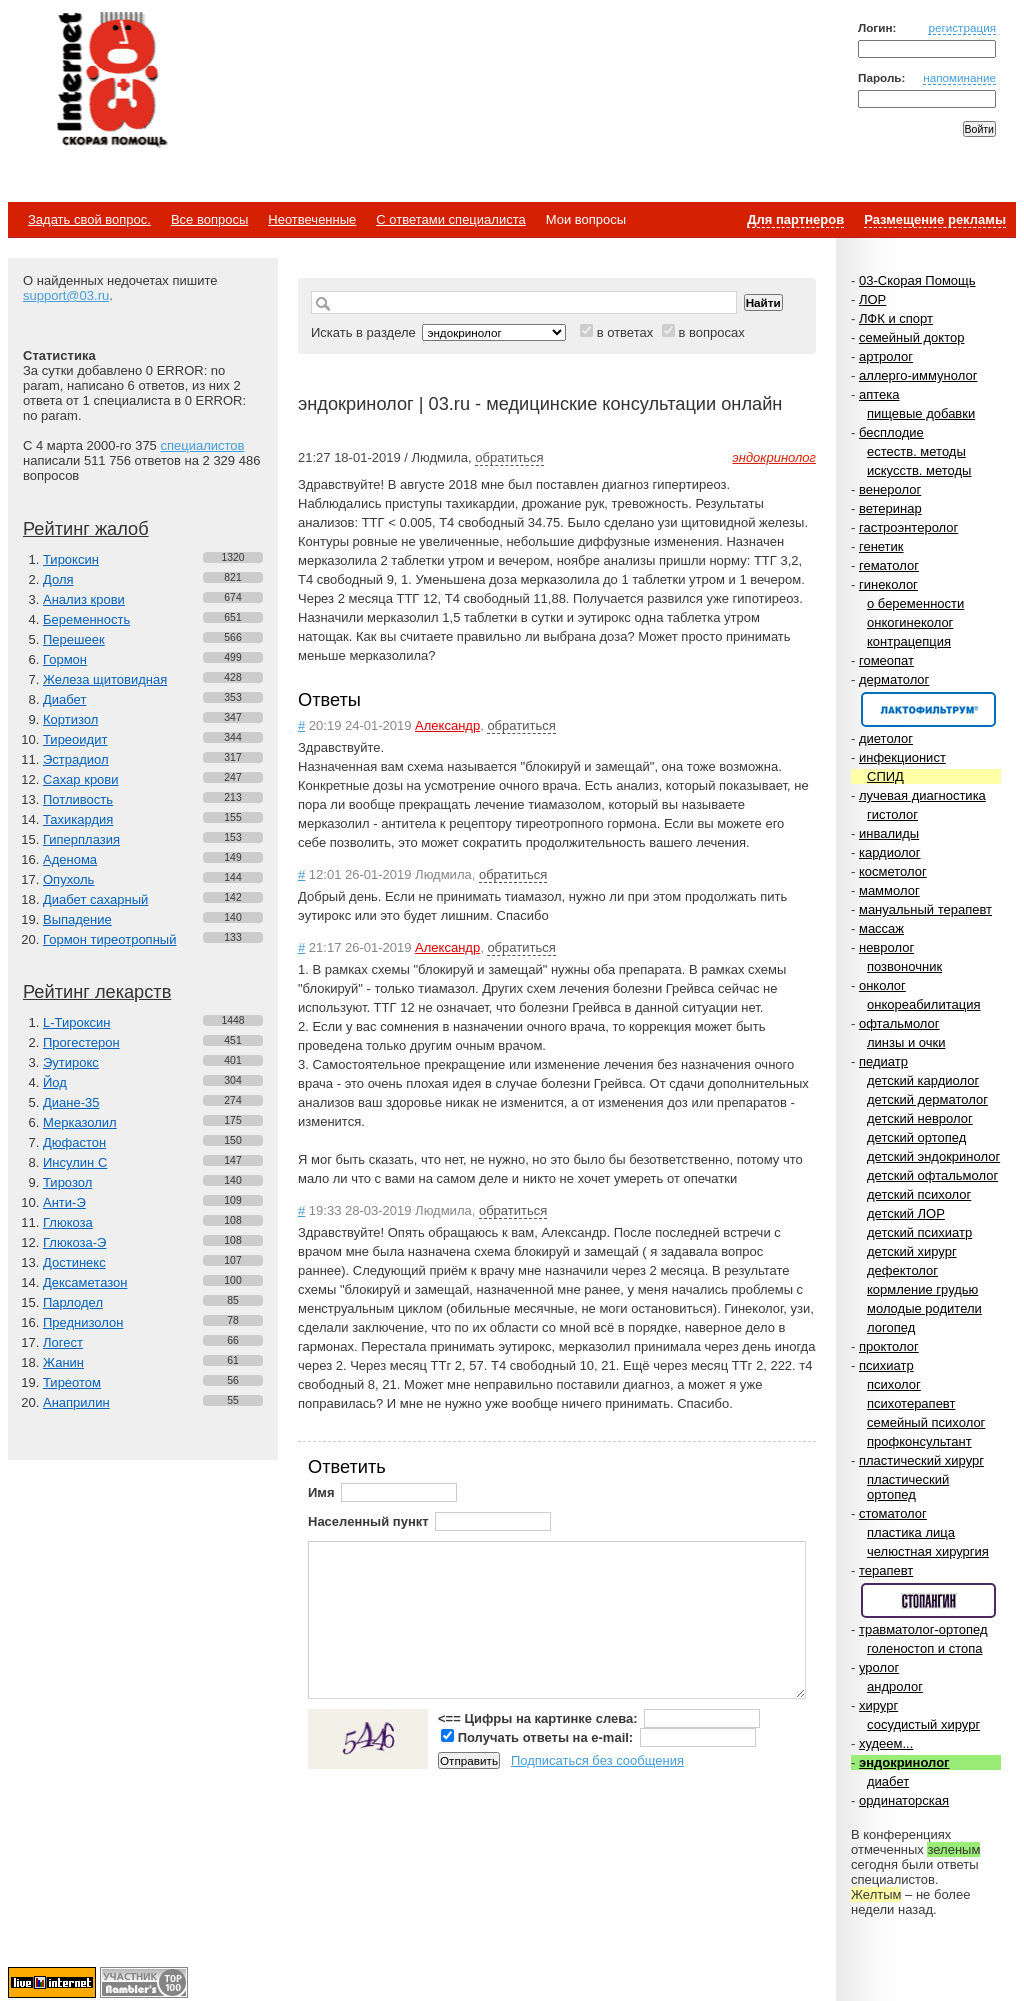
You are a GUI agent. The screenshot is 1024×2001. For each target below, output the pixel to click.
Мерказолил (80, 1122)
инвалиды (889, 833)
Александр (447, 725)
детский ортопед (916, 1137)
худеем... (886, 1743)
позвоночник (904, 966)
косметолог (893, 871)
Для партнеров (795, 219)
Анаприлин (76, 1402)
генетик (881, 546)
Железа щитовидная (105, 679)
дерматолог (894, 679)
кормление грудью (922, 1289)
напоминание (959, 77)
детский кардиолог (923, 1080)
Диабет (64, 699)
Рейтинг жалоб (86, 529)
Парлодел (73, 1302)
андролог (895, 1686)
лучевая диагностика (922, 795)
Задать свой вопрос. (89, 219)
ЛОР (872, 299)
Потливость (78, 799)
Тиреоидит (75, 739)
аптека (879, 394)
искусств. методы (919, 470)
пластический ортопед (908, 1487)
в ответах (625, 332)
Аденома (70, 859)
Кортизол (70, 719)
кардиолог (890, 852)
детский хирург (912, 1251)
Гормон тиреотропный (109, 939)
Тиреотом (72, 1382)
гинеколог (888, 584)
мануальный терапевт (925, 909)
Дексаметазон (85, 1282)
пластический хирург (921, 1460)
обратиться (509, 457)
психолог (894, 1384)
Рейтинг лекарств (97, 992)
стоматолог (893, 1513)
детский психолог (919, 1194)
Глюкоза (68, 1222)
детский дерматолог (927, 1099)
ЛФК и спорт (896, 318)
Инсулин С (75, 1162)
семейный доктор (911, 337)
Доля (58, 579)
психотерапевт (911, 1403)
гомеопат (886, 660)
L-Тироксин (76, 1022)
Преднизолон (83, 1322)
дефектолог (902, 1270)
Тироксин (71, 559)
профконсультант (919, 1441)
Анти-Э (64, 1202)
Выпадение (77, 919)
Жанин (63, 1362)
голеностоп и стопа (925, 1648)
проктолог (889, 1346)
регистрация (962, 27)
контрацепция (909, 641)
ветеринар (890, 508)
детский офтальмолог (932, 1175)
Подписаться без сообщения (597, 1760)
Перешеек (74, 639)
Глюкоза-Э (74, 1242)
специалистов (202, 445)
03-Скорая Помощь (917, 280)
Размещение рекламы (935, 219)
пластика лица (911, 1532)
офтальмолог (899, 1023)
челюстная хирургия (928, 1551)
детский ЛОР (906, 1213)
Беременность (86, 619)
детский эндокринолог (933, 1156)
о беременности (915, 603)
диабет (888, 1781)
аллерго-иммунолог (918, 375)
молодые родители (924, 1308)
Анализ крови (84, 599)
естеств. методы (916, 451)
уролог (879, 1667)
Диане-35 (71, 1102)
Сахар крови (81, 779)
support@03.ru (66, 295)
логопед (891, 1327)
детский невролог (920, 1118)
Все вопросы (209, 219)
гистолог (892, 814)
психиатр (886, 1365)
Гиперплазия (81, 839)
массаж (881, 928)
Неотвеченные (312, 219)
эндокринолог (904, 1762)
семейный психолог (926, 1422)
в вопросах (711, 332)
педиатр (883, 1061)
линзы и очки (906, 1042)
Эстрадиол (76, 759)
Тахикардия (78, 819)
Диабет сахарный (95, 899)
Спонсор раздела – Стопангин (928, 1600)
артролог (886, 356)
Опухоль (68, 879)
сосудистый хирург (923, 1724)
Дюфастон (74, 1142)
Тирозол (67, 1182)
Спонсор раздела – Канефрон (928, 709)
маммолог (889, 890)
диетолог (886, 738)
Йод (55, 1082)
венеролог (890, 489)
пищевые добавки (921, 413)
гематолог (889, 565)
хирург (878, 1705)
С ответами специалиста (450, 219)
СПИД (885, 776)
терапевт (886, 1570)
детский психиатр (919, 1232)
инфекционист (902, 757)
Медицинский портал (111, 81)
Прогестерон (81, 1042)
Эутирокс (71, 1062)
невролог (886, 947)
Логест (63, 1342)
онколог (882, 985)
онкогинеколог (910, 622)
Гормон (65, 659)
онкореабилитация (924, 1004)
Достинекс (74, 1262)
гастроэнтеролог (908, 527)
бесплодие (891, 432)
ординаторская (904, 1800)
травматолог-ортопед (923, 1629)
